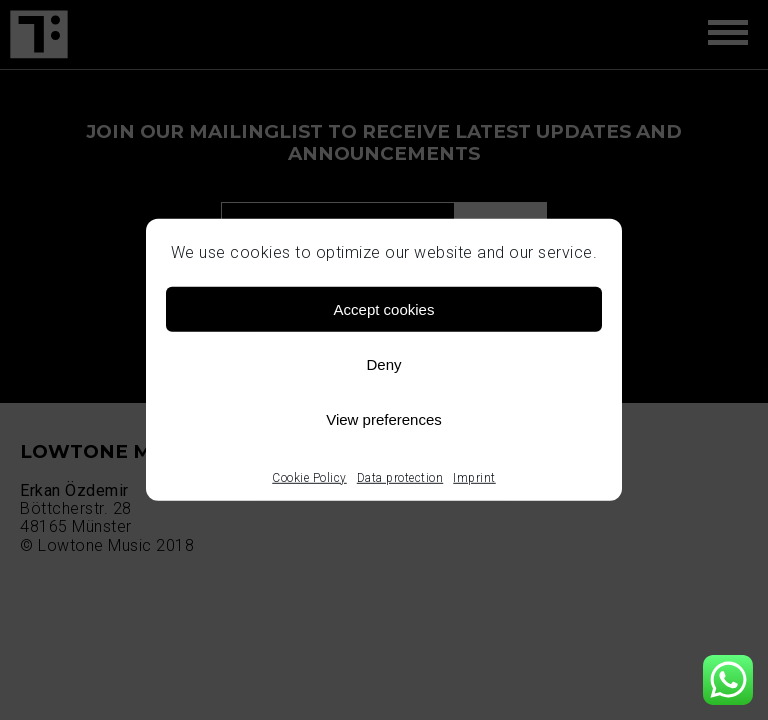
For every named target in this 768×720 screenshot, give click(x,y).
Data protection (400, 478)
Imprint (474, 478)
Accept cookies (384, 308)
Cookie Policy (309, 478)
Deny (383, 363)
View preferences (384, 418)
